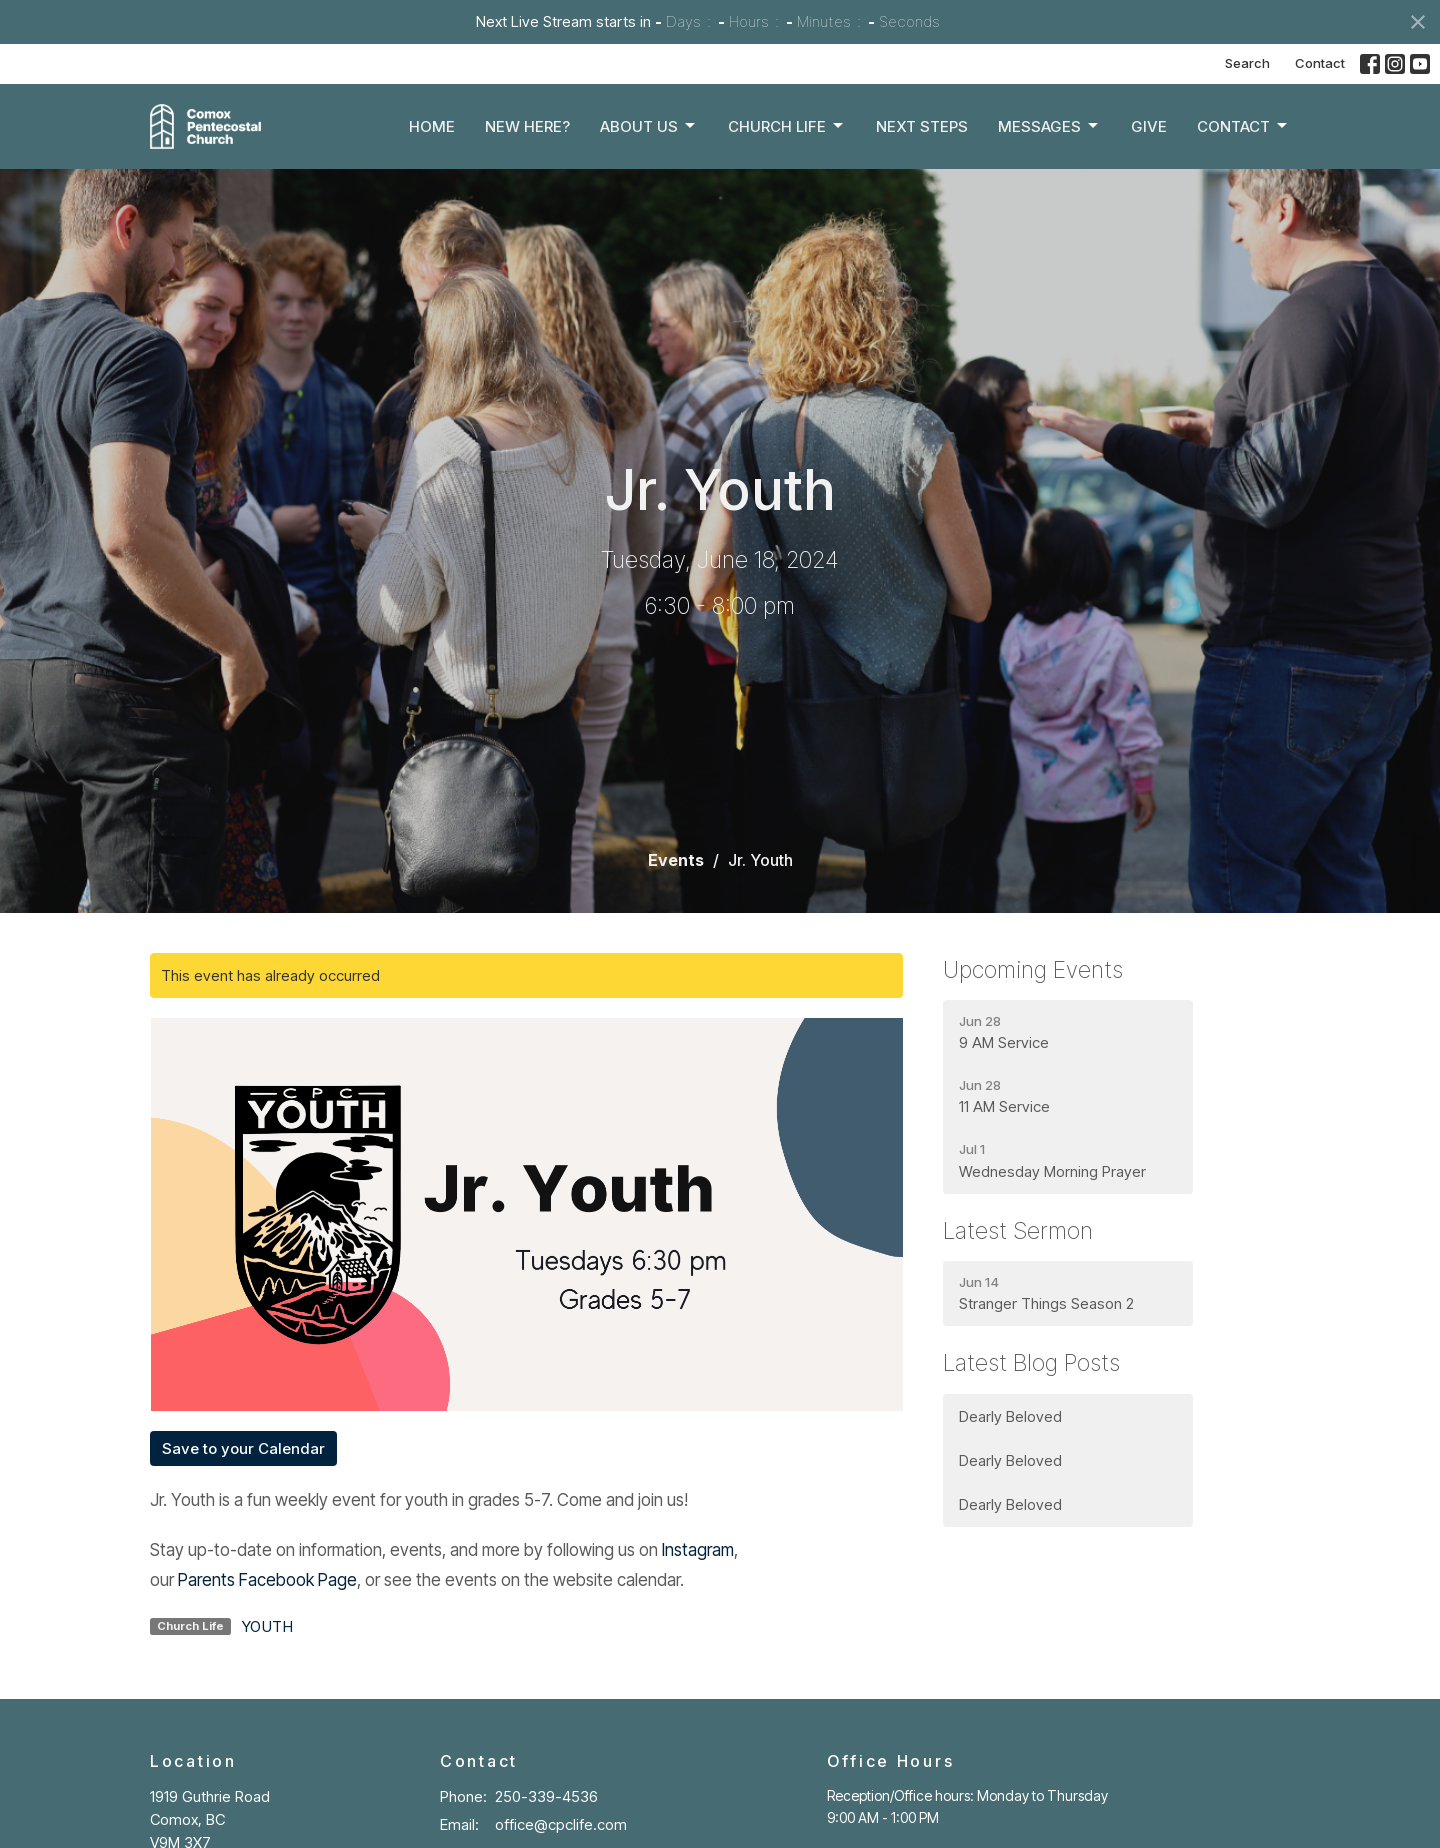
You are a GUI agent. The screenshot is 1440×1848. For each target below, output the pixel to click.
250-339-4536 (546, 1796)
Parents (208, 1580)
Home (432, 126)
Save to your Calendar (243, 1448)
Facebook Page (298, 1580)
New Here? (527, 126)
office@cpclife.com (561, 1824)
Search (1247, 63)
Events (676, 860)
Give (1149, 126)
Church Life (787, 126)
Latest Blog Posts (1031, 1363)
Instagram (698, 1550)
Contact (1320, 63)
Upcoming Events (1033, 970)
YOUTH (267, 1626)
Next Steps (922, 126)
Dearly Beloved (1010, 1416)
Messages (1049, 126)
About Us (649, 126)
